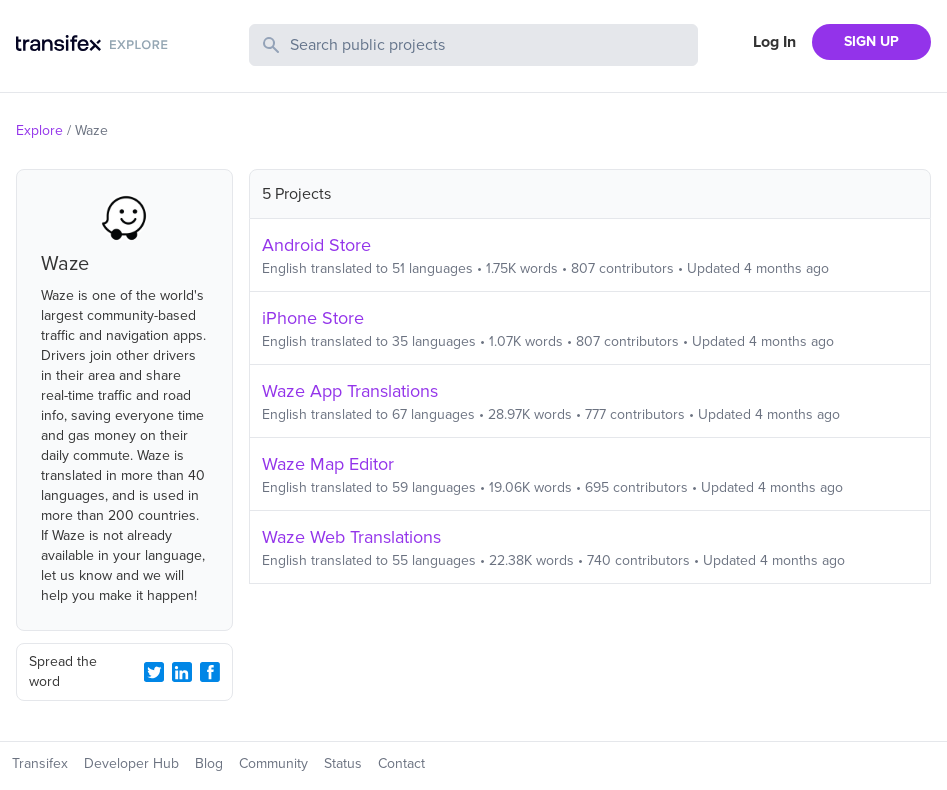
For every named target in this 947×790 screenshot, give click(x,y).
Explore (39, 130)
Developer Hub (131, 763)
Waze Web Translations (351, 537)
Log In (774, 42)
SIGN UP (871, 41)
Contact (401, 763)
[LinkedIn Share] (182, 672)
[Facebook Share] (210, 672)
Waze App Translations (350, 391)
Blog (209, 763)
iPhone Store (313, 318)
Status (343, 763)
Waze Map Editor (328, 464)
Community (273, 763)
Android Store (316, 245)
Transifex (40, 763)
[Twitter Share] (154, 672)
